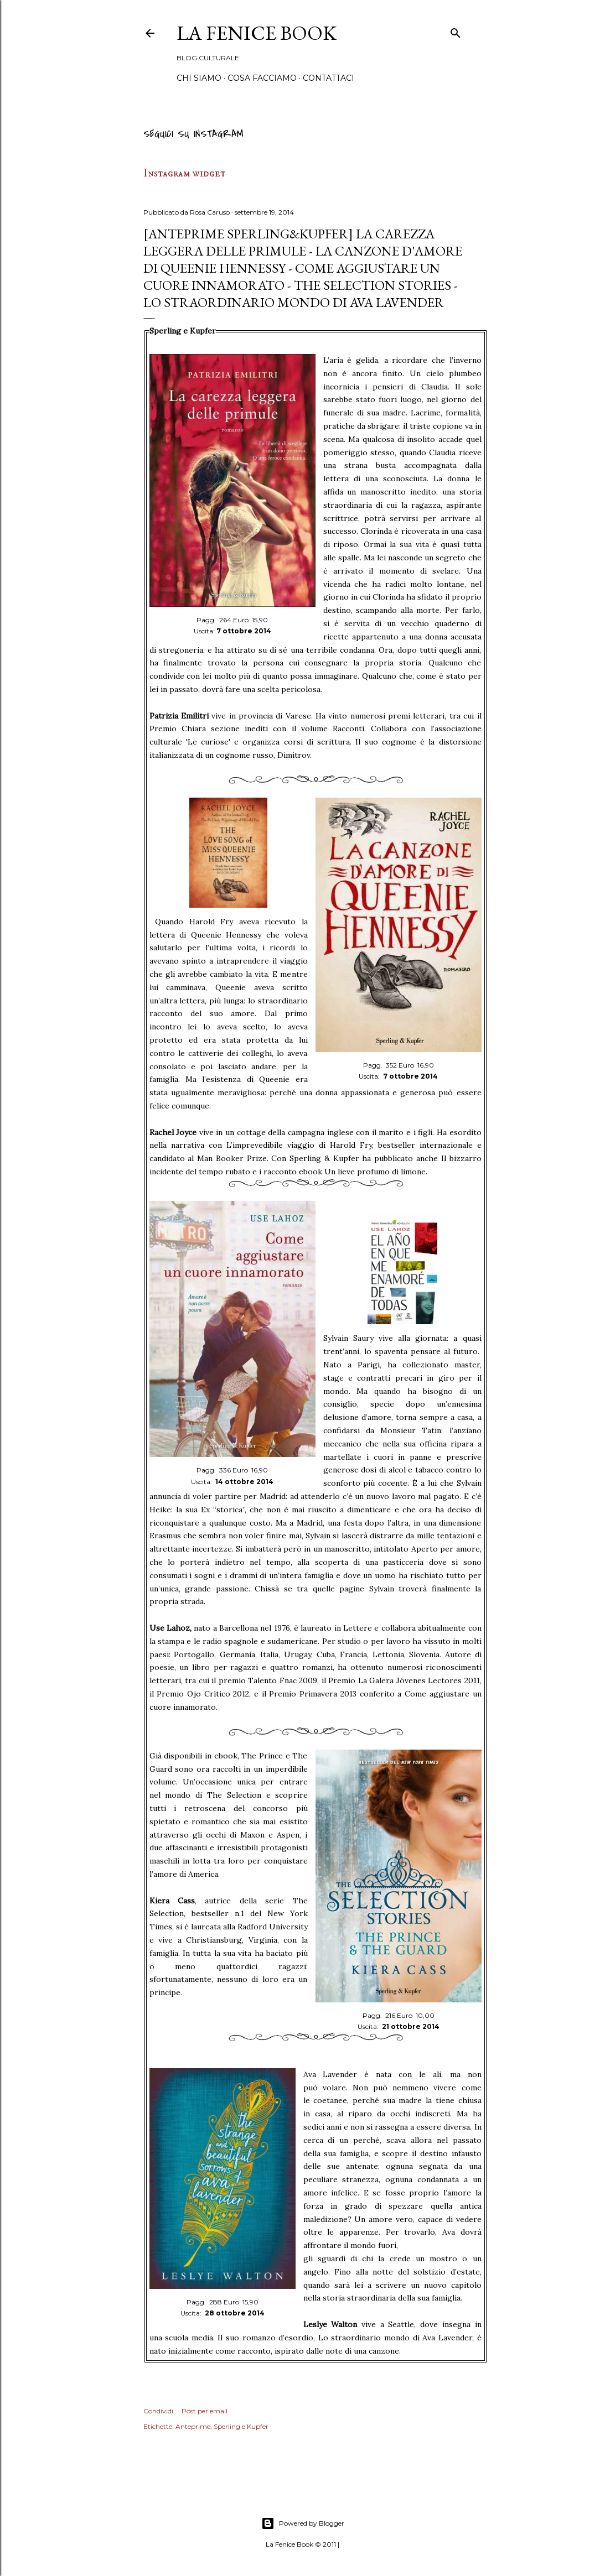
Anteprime (192, 2426)
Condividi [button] (158, 2411)
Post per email (204, 2411)
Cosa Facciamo (262, 78)
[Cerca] (455, 31)
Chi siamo (199, 78)
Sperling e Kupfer (241, 2426)
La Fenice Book (257, 33)
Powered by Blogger (302, 2523)
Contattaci (328, 78)
